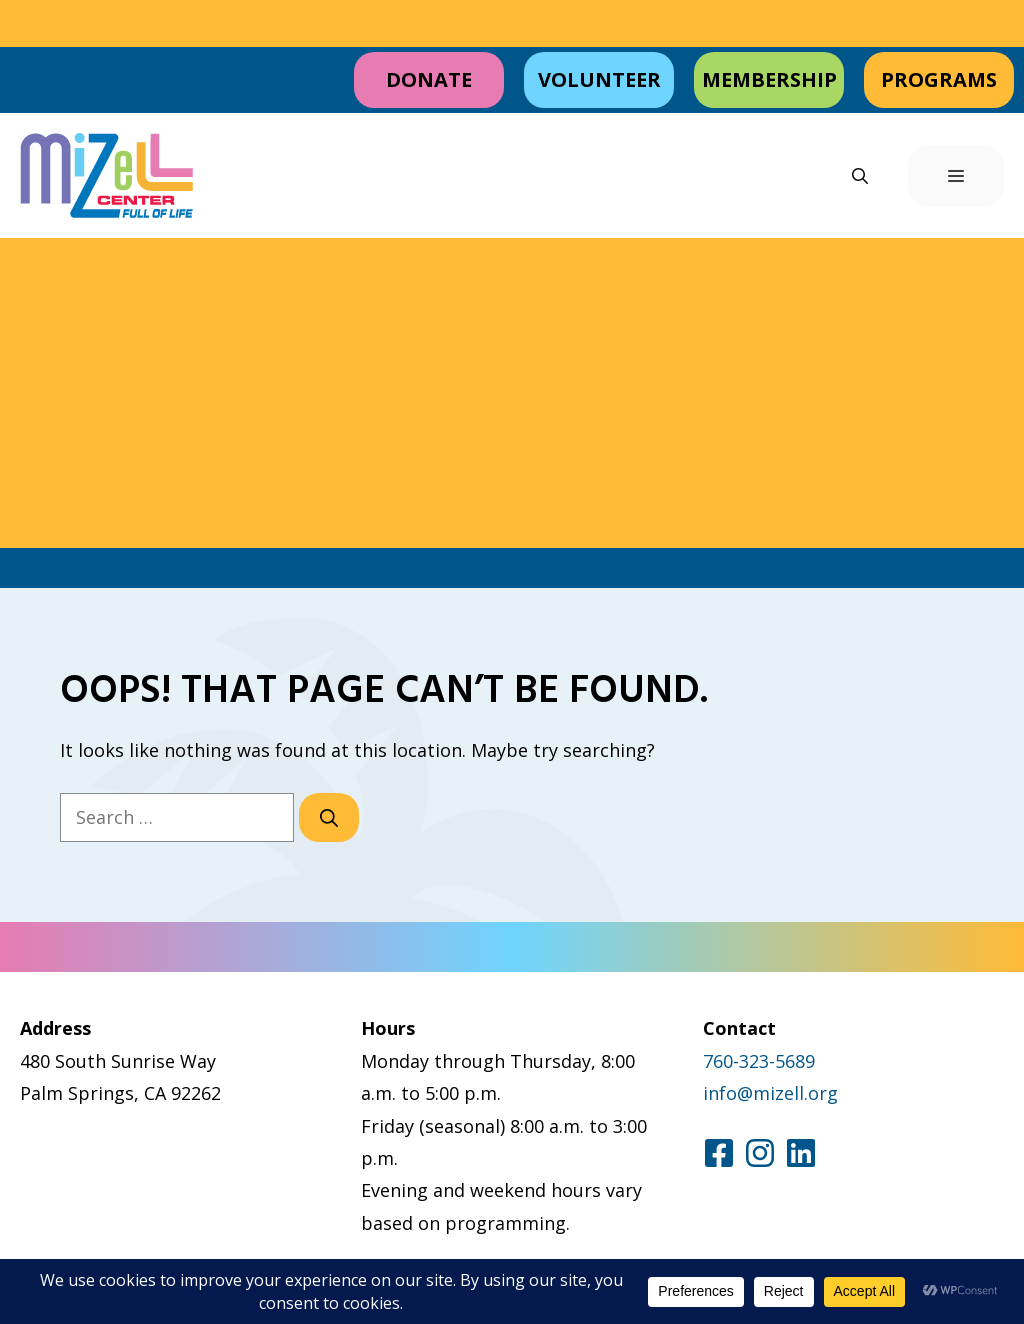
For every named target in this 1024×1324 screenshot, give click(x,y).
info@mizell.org (770, 1093)
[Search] (329, 817)
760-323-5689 (759, 1061)
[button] (860, 176)
